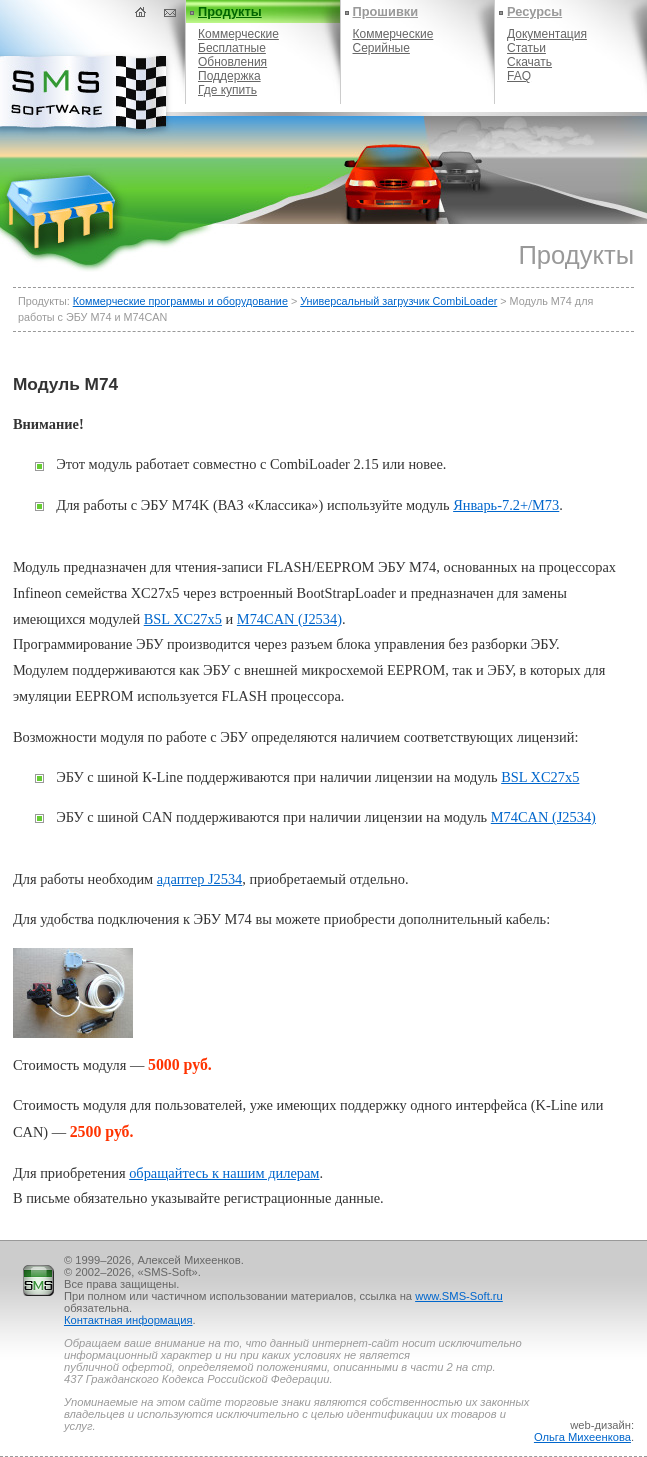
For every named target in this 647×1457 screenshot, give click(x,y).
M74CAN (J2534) (289, 619)
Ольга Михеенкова (582, 1437)
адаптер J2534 (199, 879)
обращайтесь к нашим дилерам (224, 1173)
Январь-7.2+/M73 (506, 505)
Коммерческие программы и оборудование (180, 301)
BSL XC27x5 (183, 619)
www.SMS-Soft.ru (459, 1296)
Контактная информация (128, 1320)
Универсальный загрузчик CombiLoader (398, 301)
